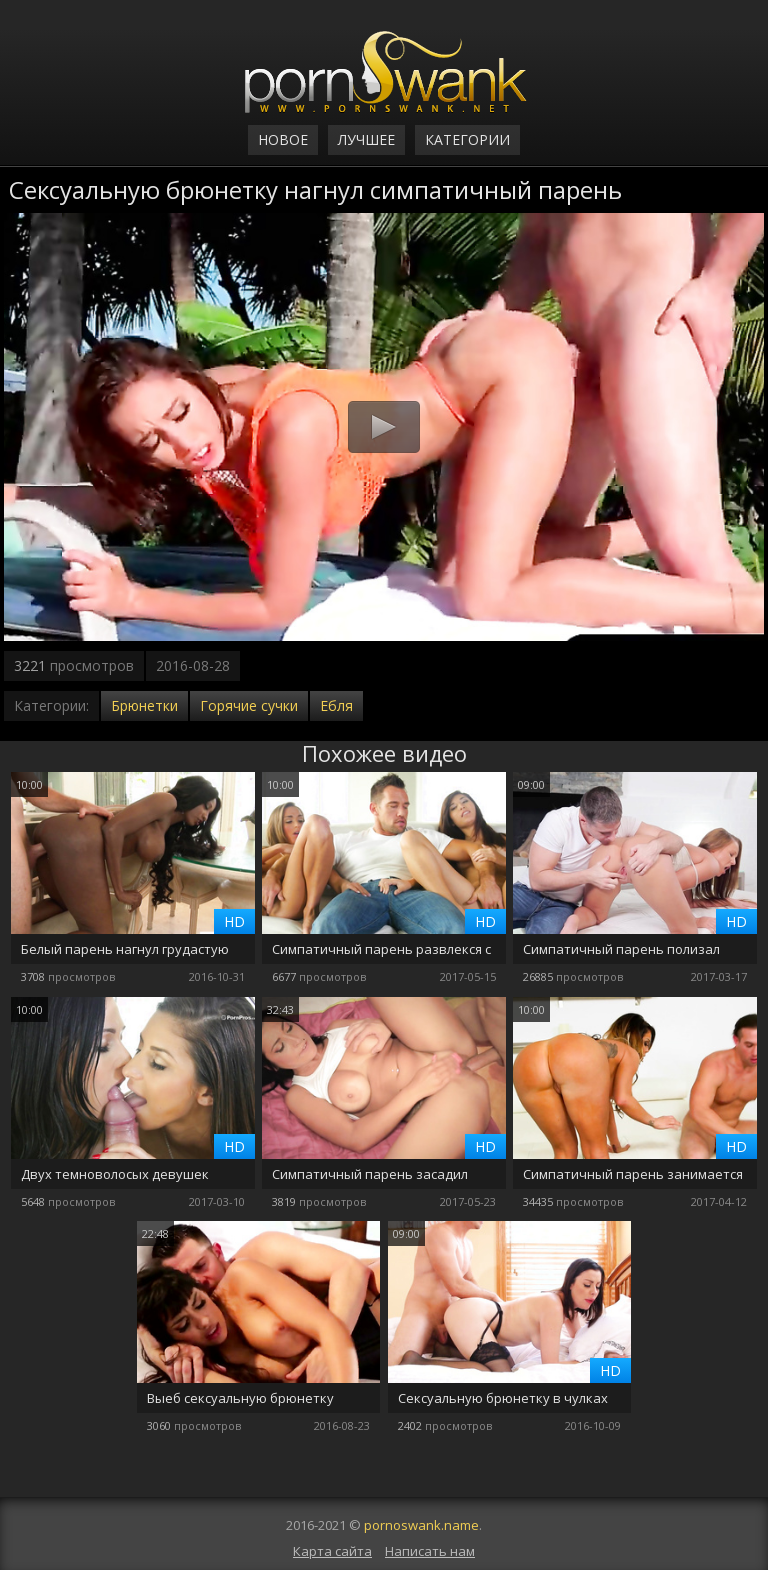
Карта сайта (332, 1551)
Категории (467, 139)
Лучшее (366, 139)
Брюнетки (144, 705)
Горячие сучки (249, 705)
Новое (283, 139)
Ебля (336, 705)
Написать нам (430, 1551)
